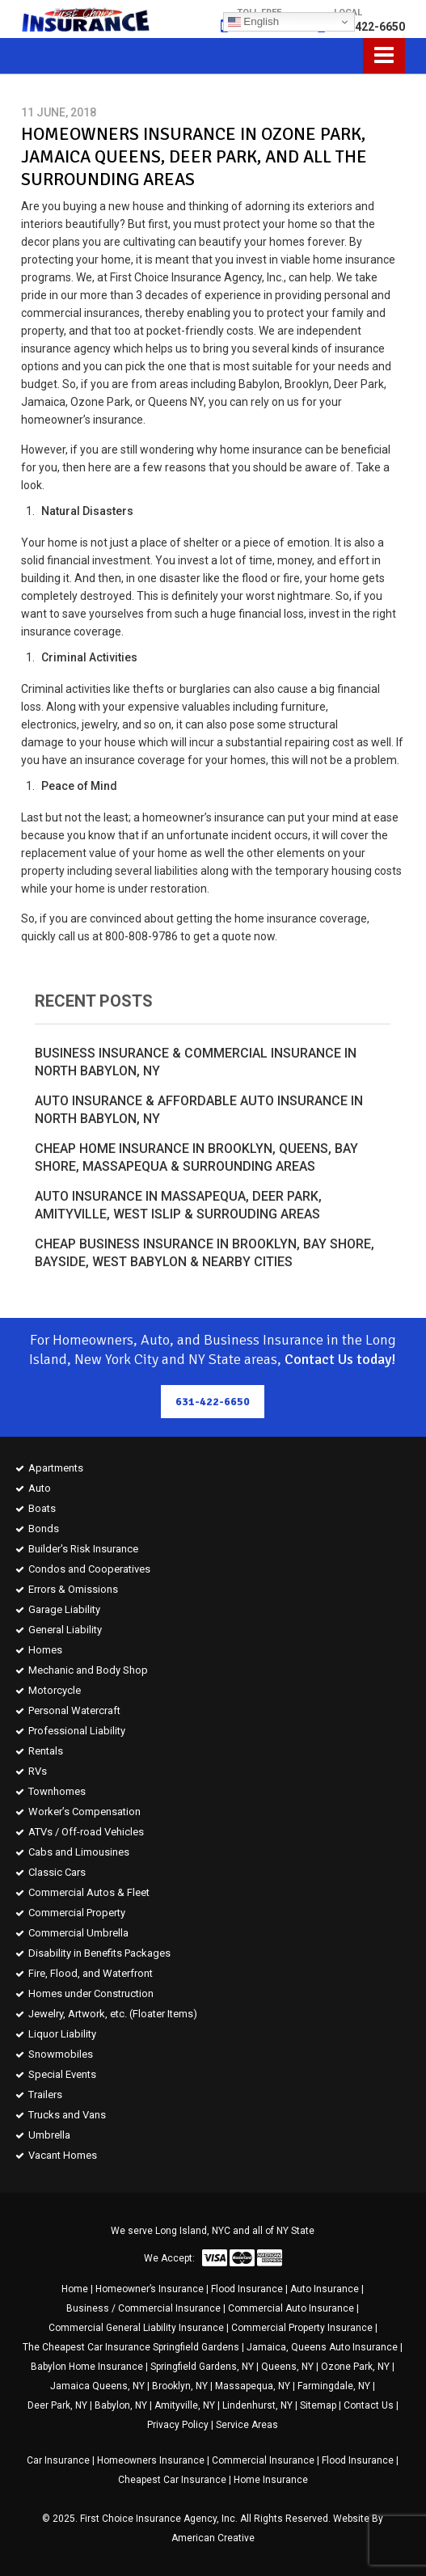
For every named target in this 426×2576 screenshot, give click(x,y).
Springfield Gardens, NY (202, 2366)
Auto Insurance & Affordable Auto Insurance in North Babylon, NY (199, 1109)
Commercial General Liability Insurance (136, 2327)
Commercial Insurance (263, 2460)
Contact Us (369, 2405)
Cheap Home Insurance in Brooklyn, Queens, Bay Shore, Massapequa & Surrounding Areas (196, 1157)
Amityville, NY (184, 2405)
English (253, 21)
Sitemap (318, 2405)
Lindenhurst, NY (257, 2405)
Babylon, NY (121, 2405)
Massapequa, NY (252, 2386)
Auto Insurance (324, 2289)
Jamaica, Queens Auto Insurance (322, 2347)
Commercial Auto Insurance (291, 2308)
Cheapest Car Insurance (172, 2479)
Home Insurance (271, 2479)
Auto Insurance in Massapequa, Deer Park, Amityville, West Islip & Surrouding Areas (178, 1205)
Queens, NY (287, 2366)
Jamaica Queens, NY (97, 2386)
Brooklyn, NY (180, 2386)
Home (74, 2289)
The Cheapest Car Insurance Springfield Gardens (131, 2347)
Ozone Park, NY (355, 2366)
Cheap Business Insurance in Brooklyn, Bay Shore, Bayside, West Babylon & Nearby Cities (204, 1252)
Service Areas (247, 2424)
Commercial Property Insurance (302, 2327)
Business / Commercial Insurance (143, 2308)
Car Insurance (58, 2460)
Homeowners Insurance (151, 2460)
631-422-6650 (368, 26)
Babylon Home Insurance (87, 2366)
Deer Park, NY (57, 2405)
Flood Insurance (247, 2289)
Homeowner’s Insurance (149, 2289)
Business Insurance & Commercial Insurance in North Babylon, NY (195, 1062)
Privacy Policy (178, 2424)
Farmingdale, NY (333, 2386)
